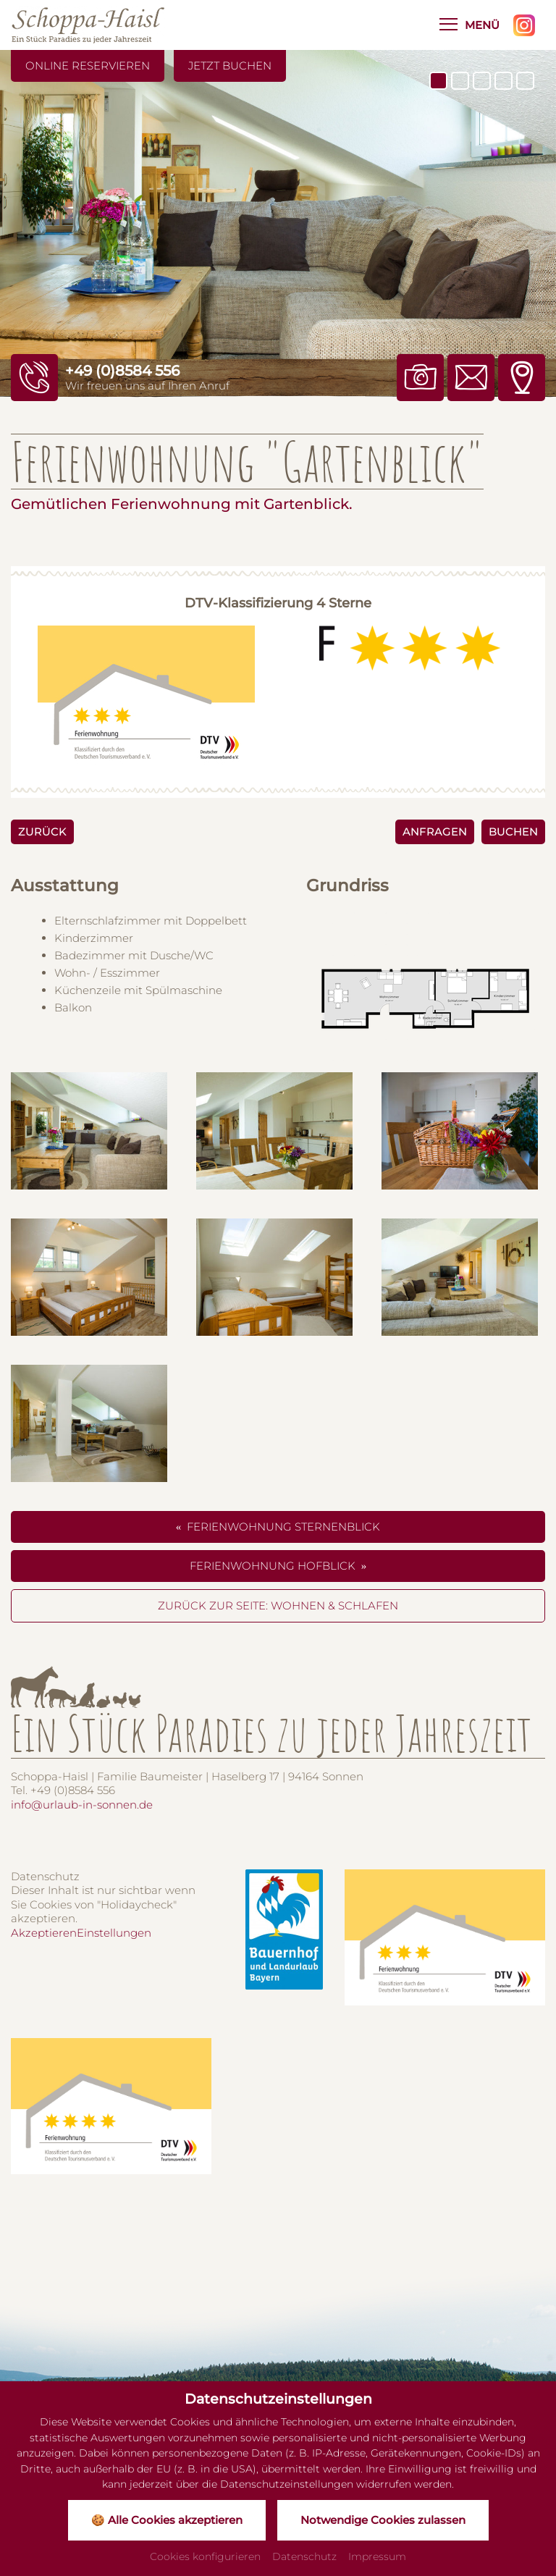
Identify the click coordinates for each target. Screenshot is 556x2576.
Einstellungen (114, 1933)
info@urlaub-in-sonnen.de (82, 1804)
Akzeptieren (44, 1933)
